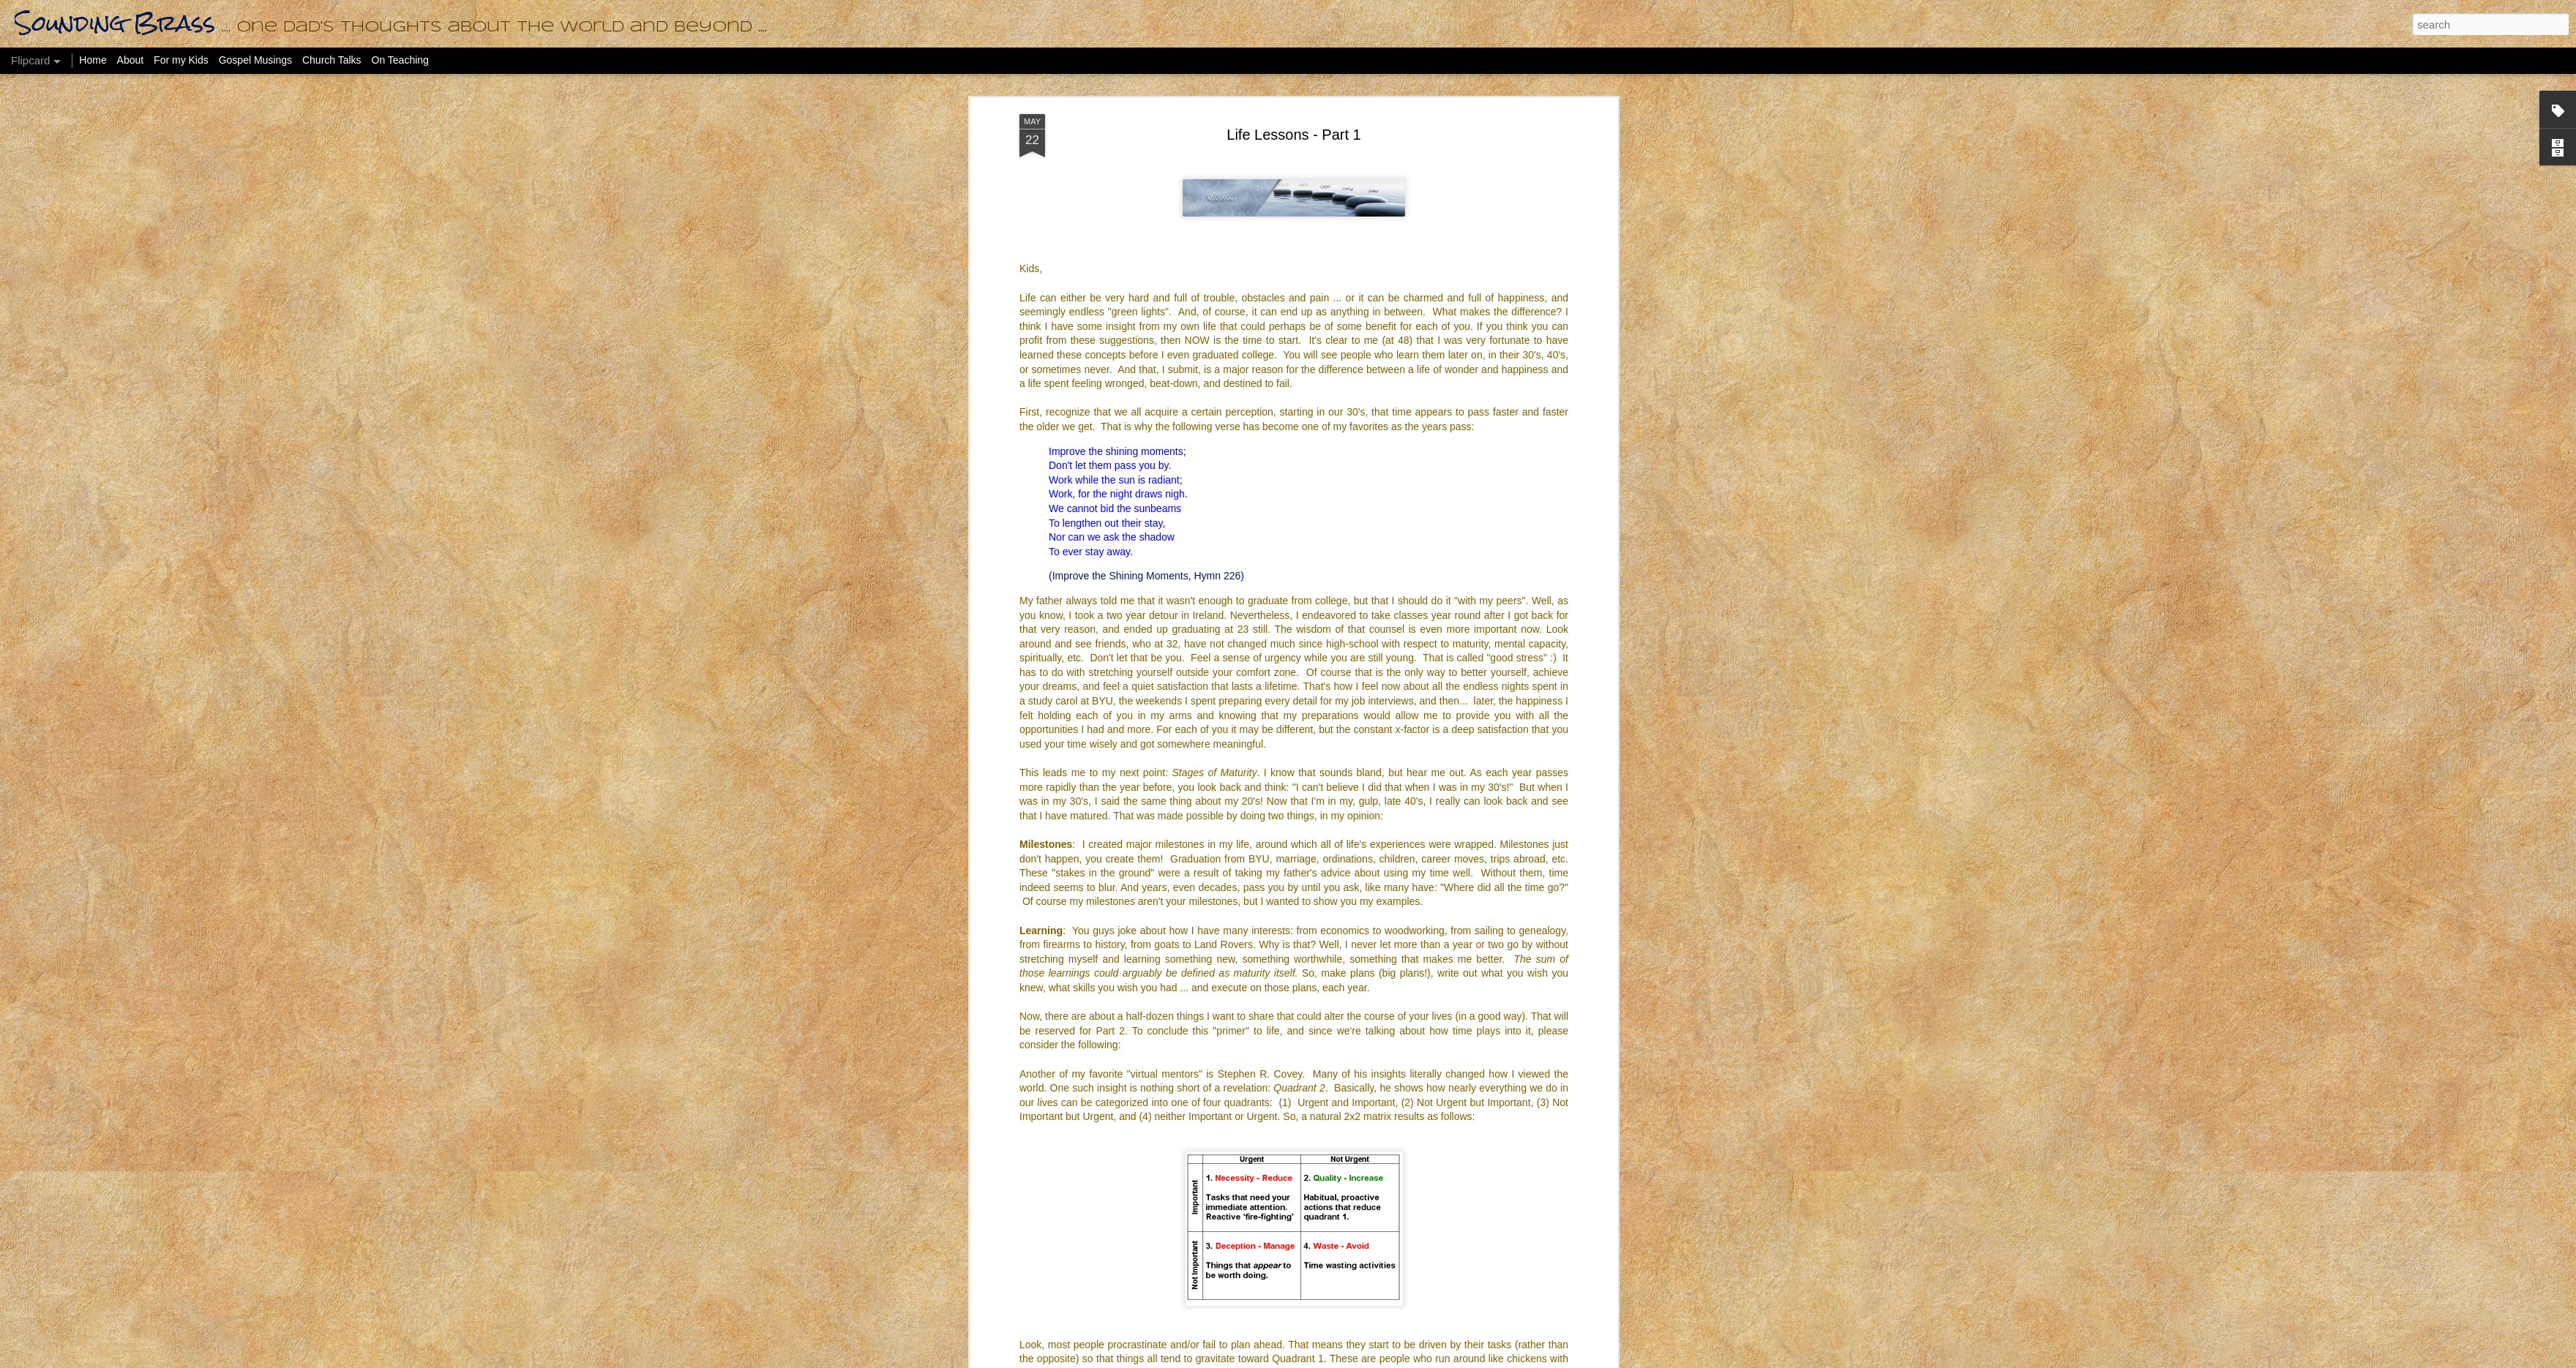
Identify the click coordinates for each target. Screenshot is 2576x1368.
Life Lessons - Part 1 (1293, 133)
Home (92, 60)
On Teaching (400, 60)
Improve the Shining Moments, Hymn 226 (1146, 574)
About (130, 60)
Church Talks (332, 60)
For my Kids (181, 60)
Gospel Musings (255, 60)
